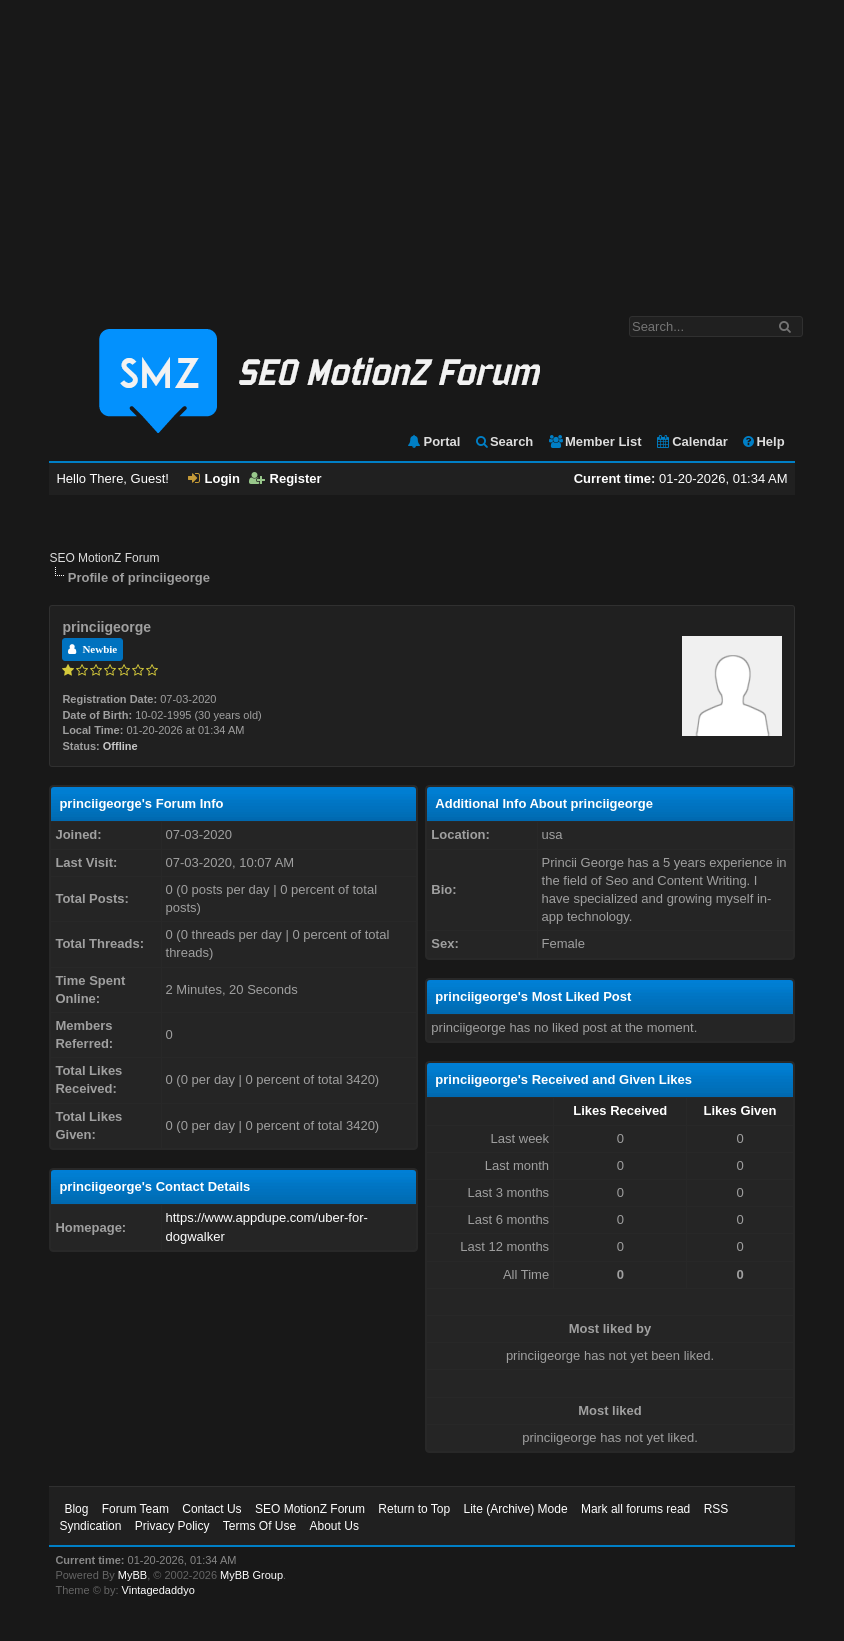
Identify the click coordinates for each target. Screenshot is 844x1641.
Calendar (691, 441)
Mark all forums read (635, 1509)
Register (285, 478)
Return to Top (414, 1509)
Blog (76, 1509)
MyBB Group (251, 1575)
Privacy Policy (172, 1526)
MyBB (132, 1575)
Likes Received (620, 1110)
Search (503, 441)
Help (762, 441)
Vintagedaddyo (158, 1590)
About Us (334, 1526)
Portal (433, 441)
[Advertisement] (422, 148)
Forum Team (135, 1509)
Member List (594, 441)
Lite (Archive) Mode (516, 1509)
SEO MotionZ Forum (104, 558)
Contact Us (211, 1509)
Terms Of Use (259, 1526)
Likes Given (740, 1110)
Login (214, 478)
